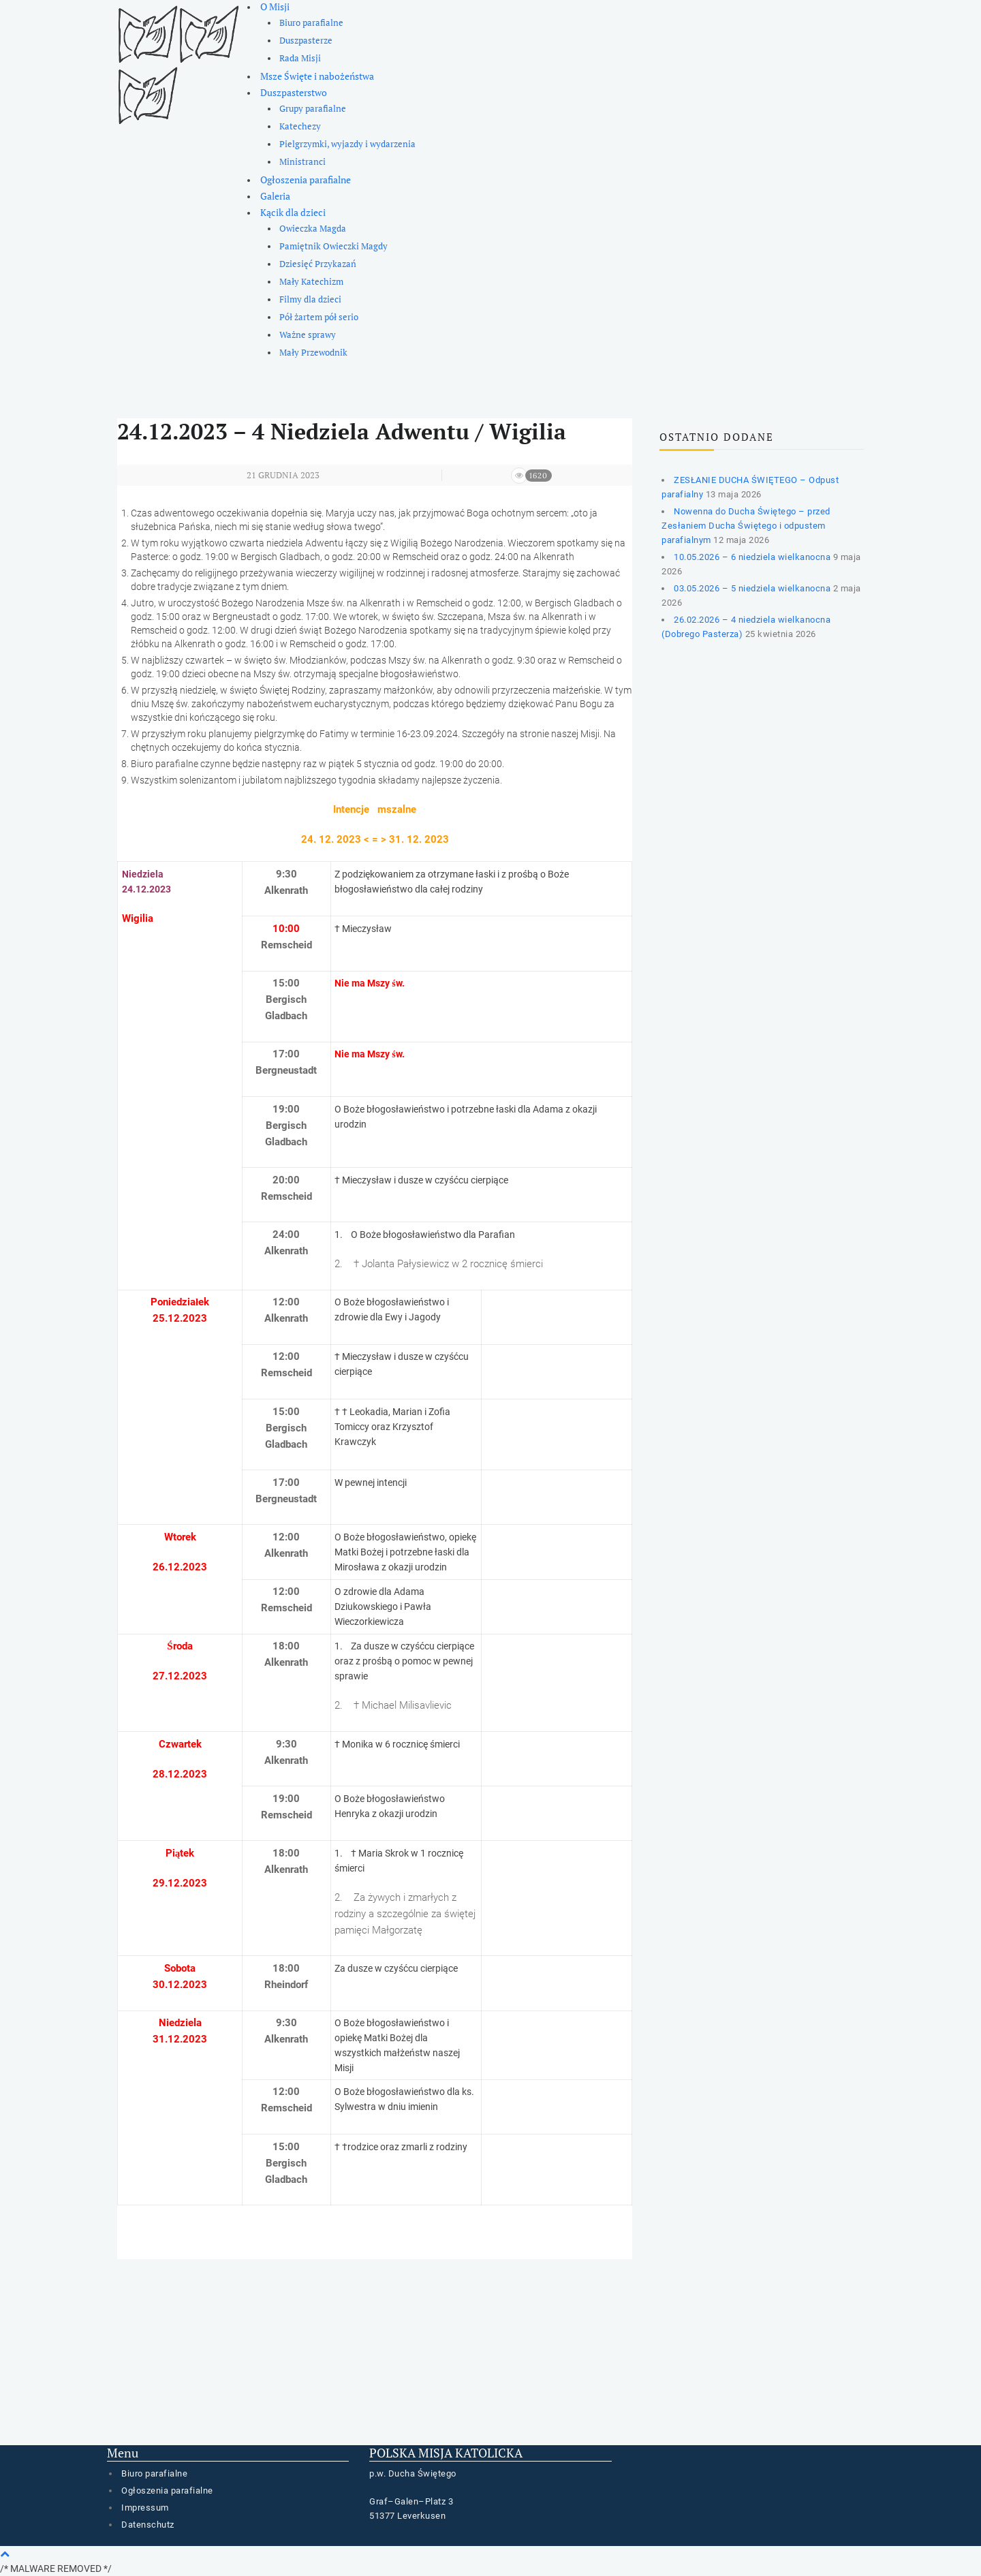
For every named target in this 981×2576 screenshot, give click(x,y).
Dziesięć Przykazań (317, 264)
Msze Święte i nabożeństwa (317, 75)
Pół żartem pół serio (318, 317)
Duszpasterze (305, 40)
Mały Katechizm (311, 282)
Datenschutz (147, 2524)
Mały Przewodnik (313, 352)
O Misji (275, 6)
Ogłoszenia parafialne (305, 179)
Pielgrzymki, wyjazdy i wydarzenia (347, 144)
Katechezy (300, 126)
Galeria (275, 195)
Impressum (145, 2507)
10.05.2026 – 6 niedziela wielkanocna (752, 557)
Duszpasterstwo (293, 92)
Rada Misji (300, 58)
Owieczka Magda (312, 228)
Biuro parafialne (311, 23)
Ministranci (302, 162)
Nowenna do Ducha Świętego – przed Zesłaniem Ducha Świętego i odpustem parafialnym (745, 525)
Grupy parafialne (312, 108)
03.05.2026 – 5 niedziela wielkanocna (752, 588)
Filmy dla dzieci (310, 299)
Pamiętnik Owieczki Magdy (333, 246)
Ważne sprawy (307, 335)
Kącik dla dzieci (293, 212)
